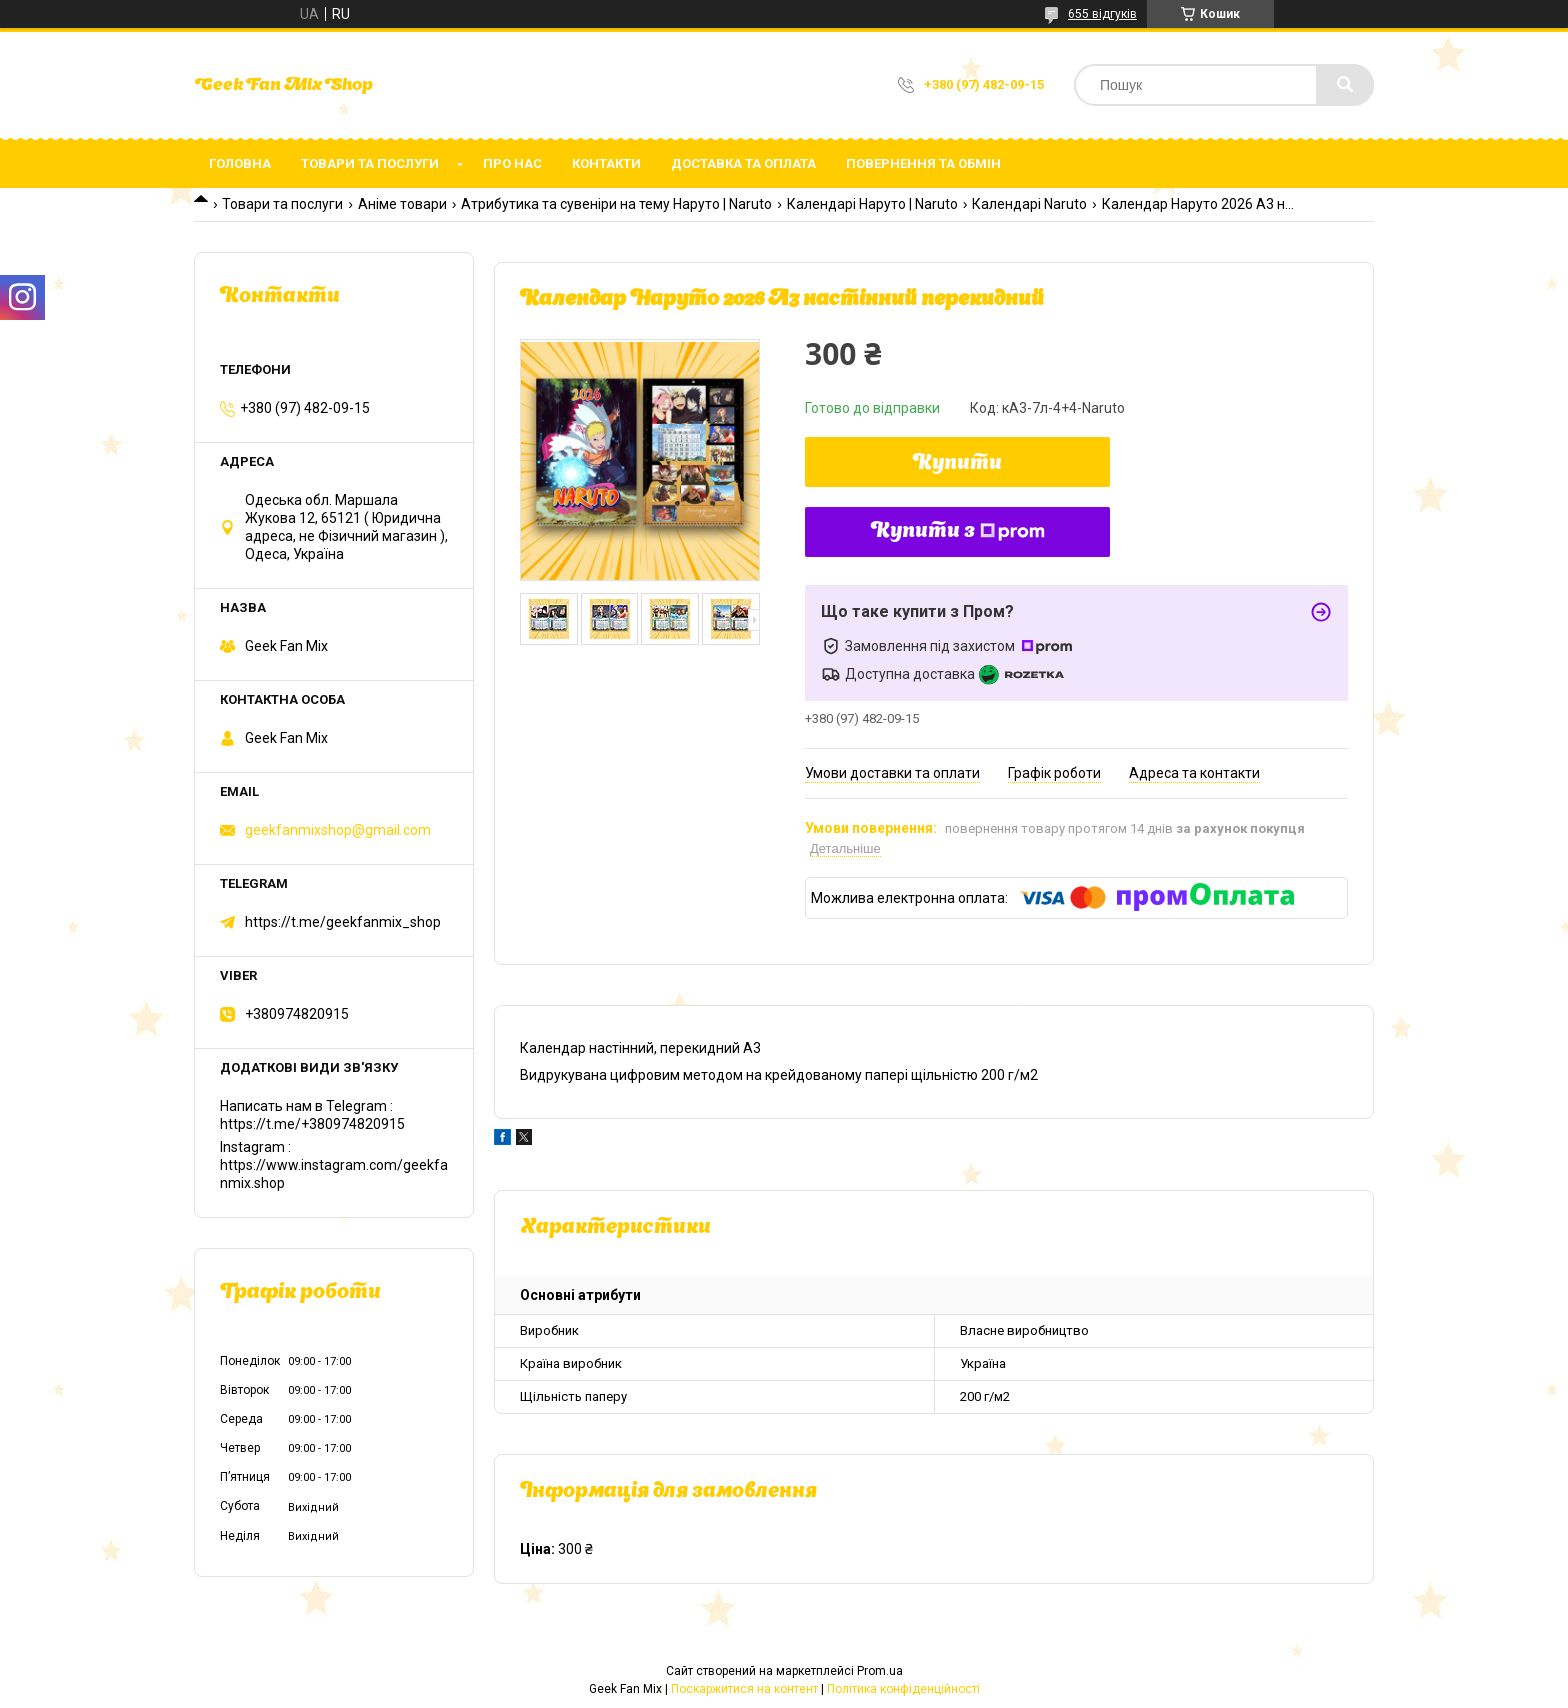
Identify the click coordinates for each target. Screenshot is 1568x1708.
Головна (240, 163)
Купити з (958, 532)
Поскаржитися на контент (744, 1689)
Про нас (512, 163)
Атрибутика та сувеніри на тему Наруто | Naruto (616, 204)
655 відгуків (1102, 14)
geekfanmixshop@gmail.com (338, 830)
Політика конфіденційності (903, 1689)
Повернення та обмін (923, 163)
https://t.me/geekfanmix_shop (343, 922)
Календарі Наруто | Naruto (872, 204)
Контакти (606, 163)
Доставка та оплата (743, 163)
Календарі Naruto (1029, 204)
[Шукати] (1345, 85)
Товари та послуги (370, 163)
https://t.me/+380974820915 (312, 1124)
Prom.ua (880, 1671)
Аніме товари (402, 204)
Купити (957, 464)
